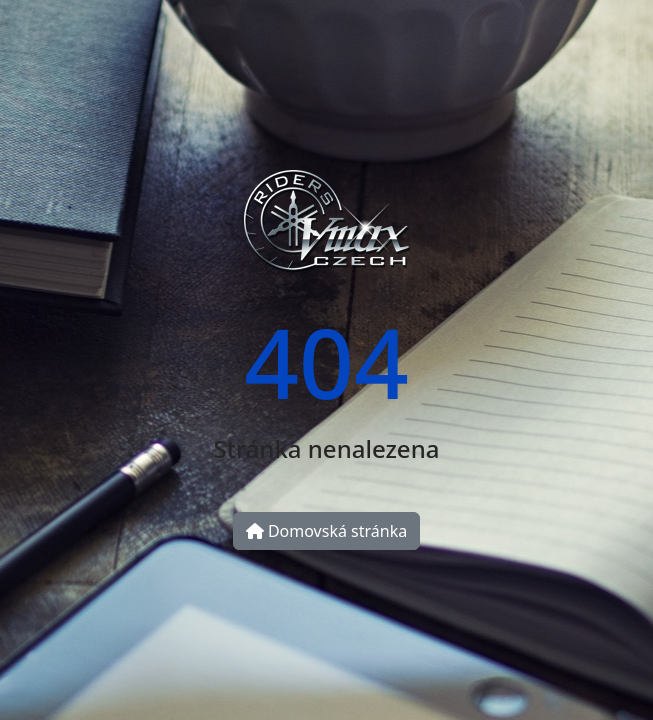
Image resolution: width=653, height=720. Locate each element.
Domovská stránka (326, 531)
